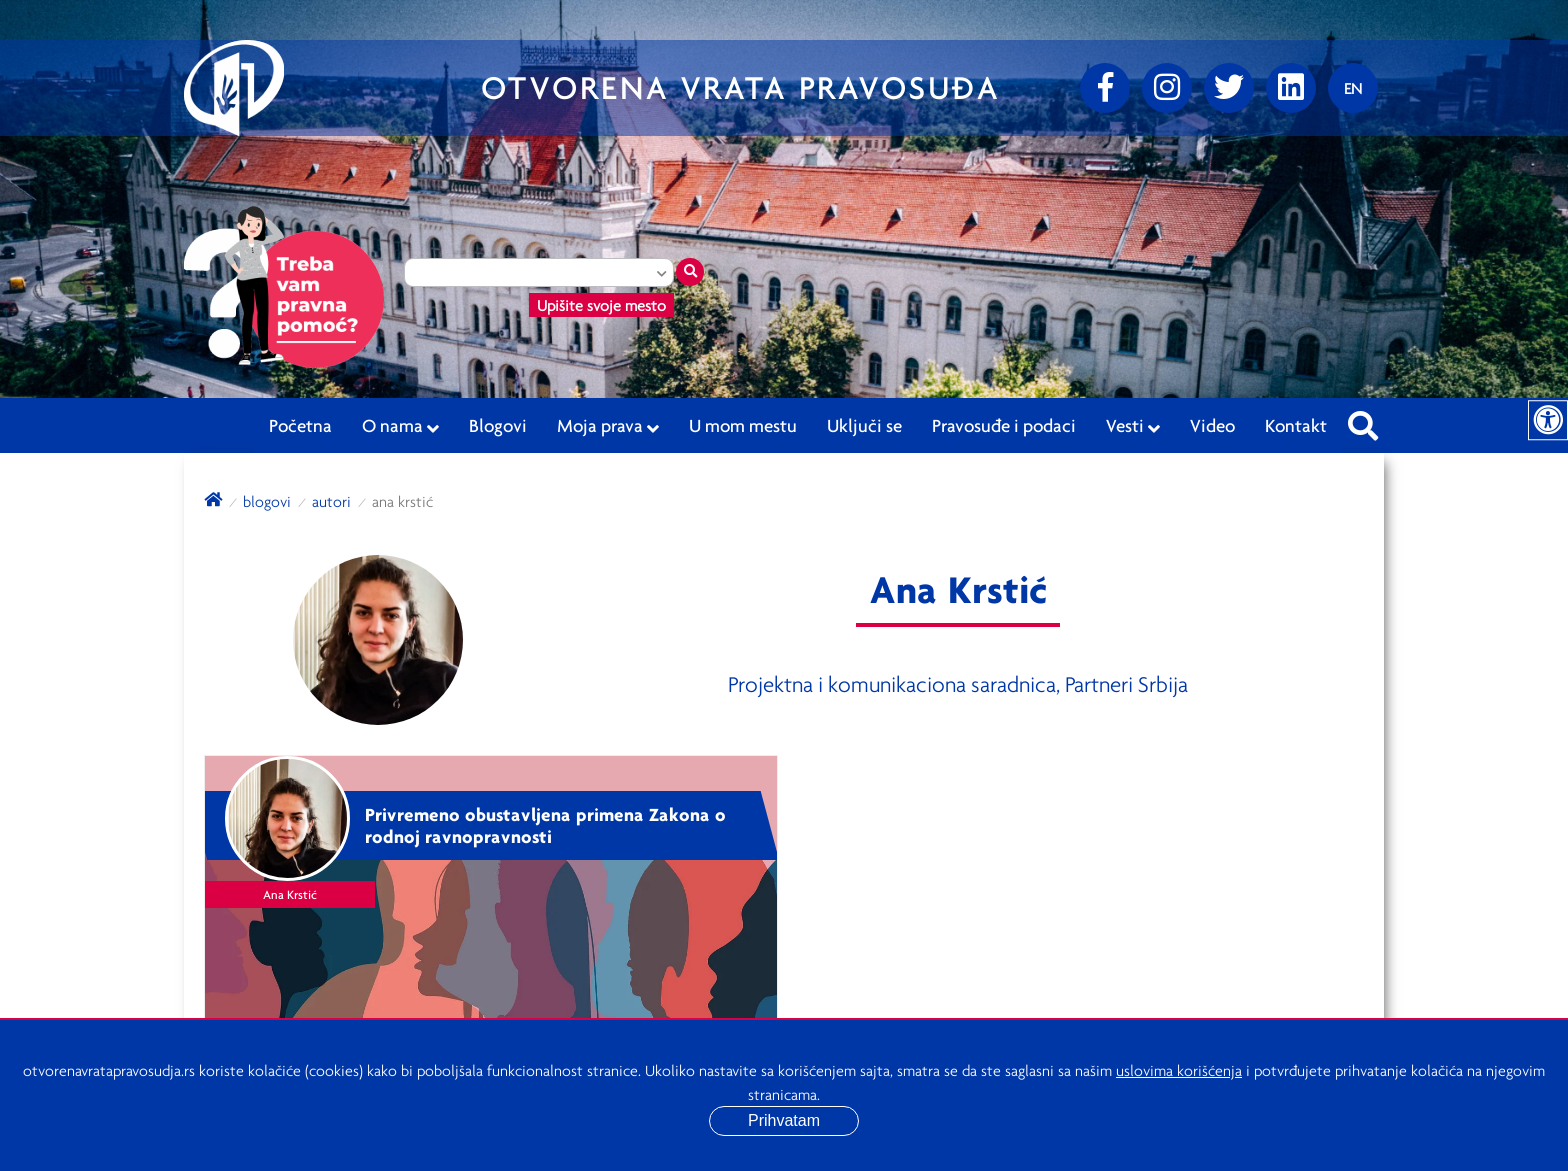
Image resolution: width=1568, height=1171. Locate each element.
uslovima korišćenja (1179, 1070)
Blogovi (498, 425)
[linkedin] (1291, 88)
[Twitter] (1229, 88)
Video (1212, 425)
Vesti (1133, 426)
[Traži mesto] (690, 272)
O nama (400, 426)
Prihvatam (784, 1120)
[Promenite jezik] (1353, 88)
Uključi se (864, 425)
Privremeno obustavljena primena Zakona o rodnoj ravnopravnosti (545, 825)
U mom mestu (743, 425)
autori (331, 501)
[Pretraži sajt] (1363, 420)
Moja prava (608, 426)
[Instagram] (1167, 88)
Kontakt (1296, 425)
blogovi (267, 501)
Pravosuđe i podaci (1004, 425)
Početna (300, 425)
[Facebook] (1105, 88)
